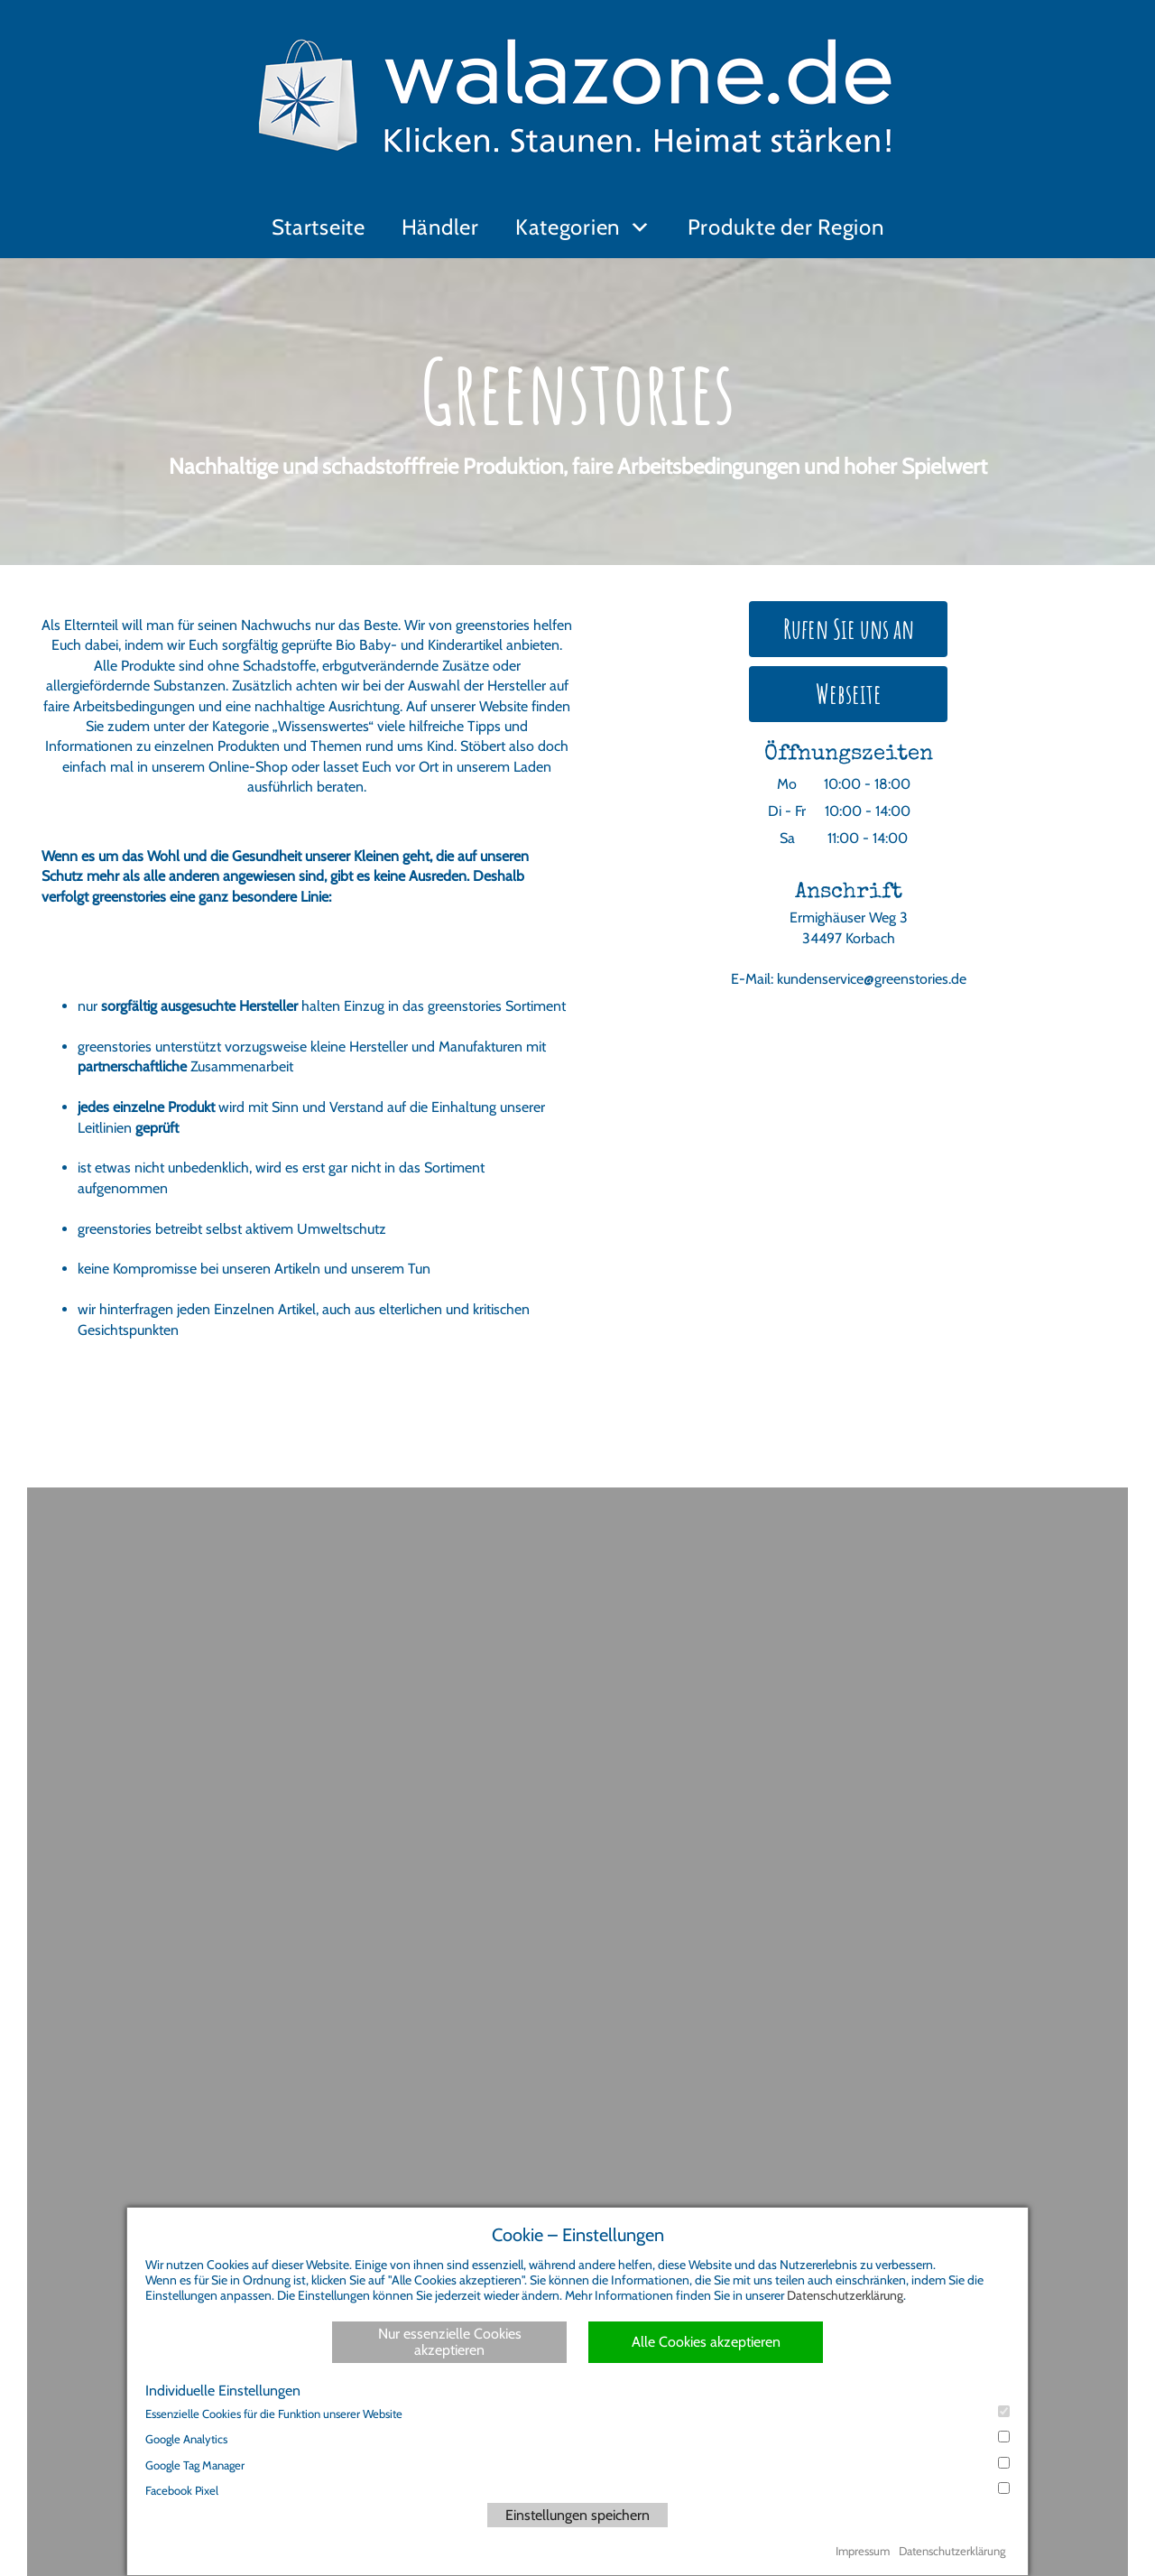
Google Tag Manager (577, 2464)
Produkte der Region (786, 227)
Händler (440, 227)
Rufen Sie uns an (848, 628)
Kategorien (567, 227)
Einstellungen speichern (577, 2515)
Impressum (863, 2551)
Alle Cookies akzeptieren (706, 2341)
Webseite (849, 693)
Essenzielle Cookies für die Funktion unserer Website (577, 2413)
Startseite (318, 227)
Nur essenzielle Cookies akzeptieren (450, 2341)
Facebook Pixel (577, 2489)
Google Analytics (577, 2438)
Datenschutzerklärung (845, 2295)
